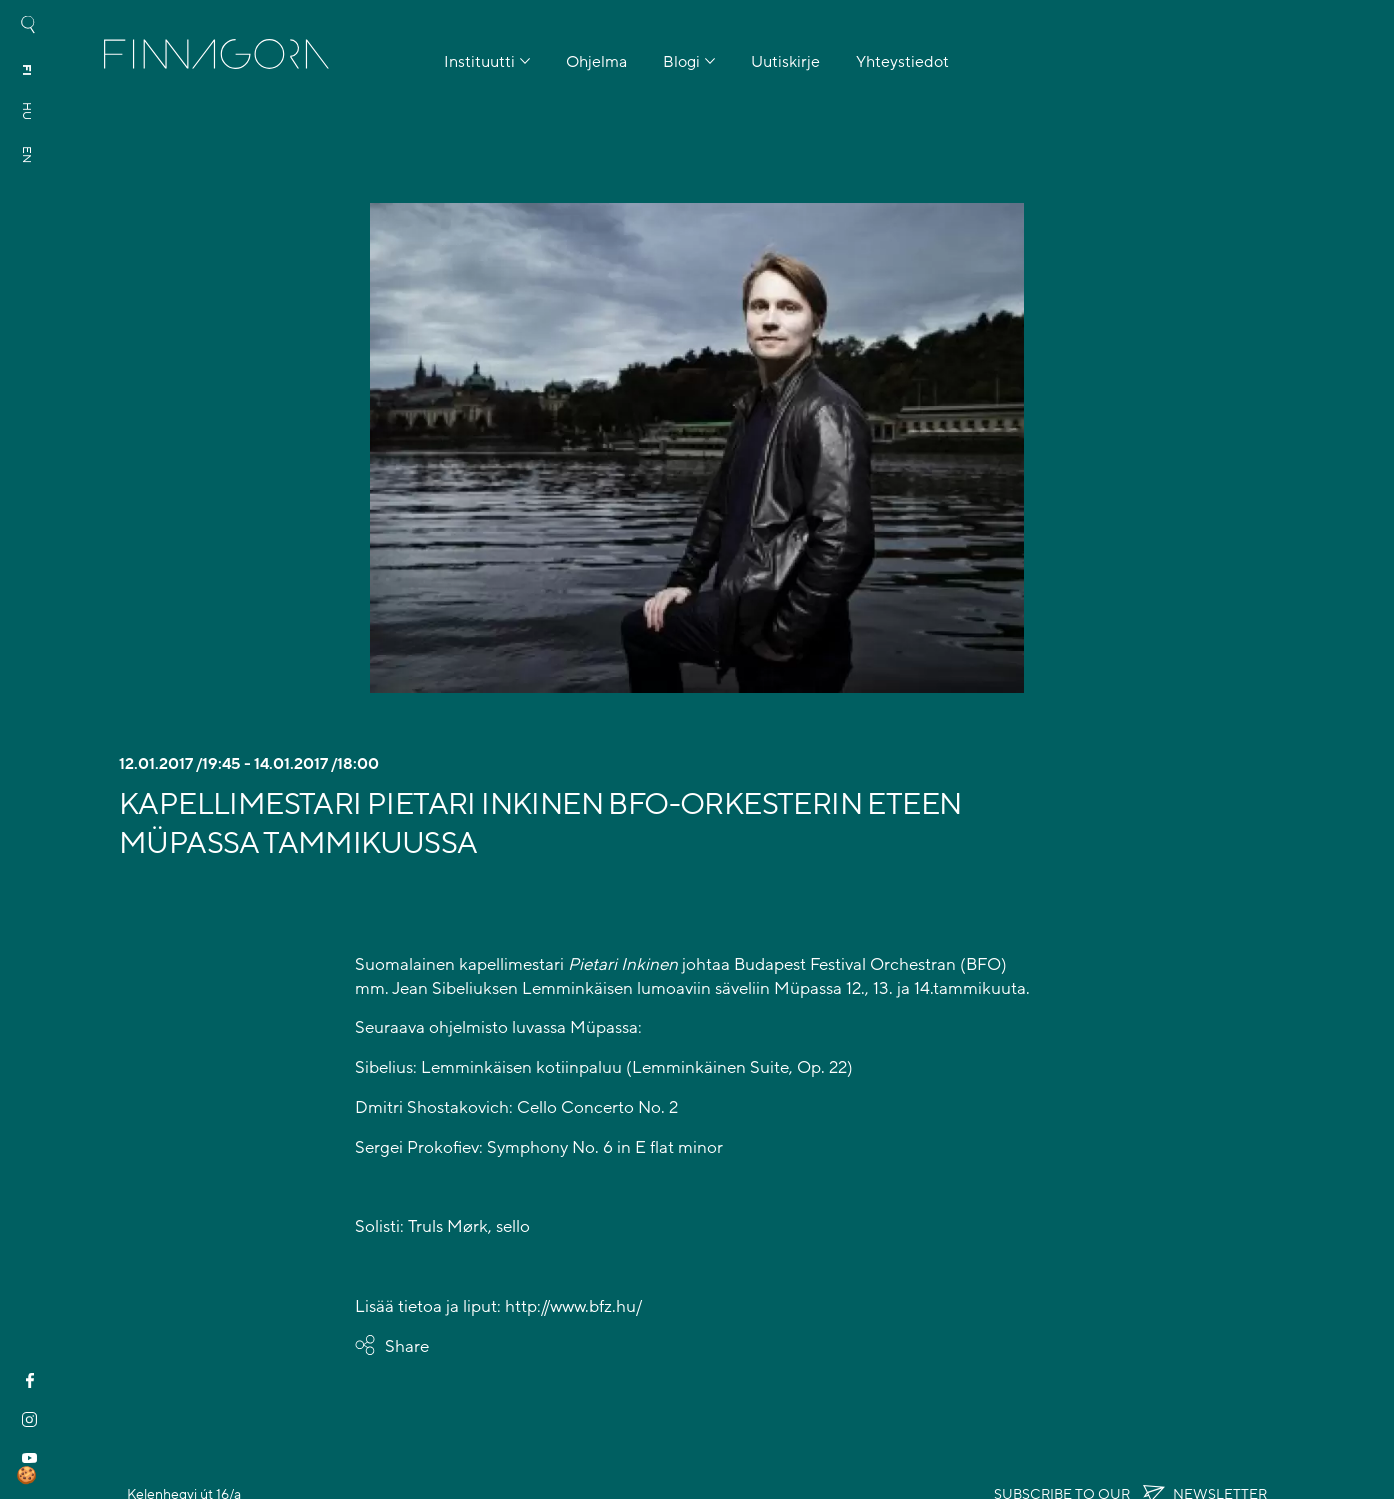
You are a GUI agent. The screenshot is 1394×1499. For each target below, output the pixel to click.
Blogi (681, 62)
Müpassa (808, 988)
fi (27, 70)
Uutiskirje (785, 62)
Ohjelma (596, 62)
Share (407, 1346)
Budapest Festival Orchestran (845, 964)
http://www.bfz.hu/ (573, 1306)
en (27, 154)
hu (27, 111)
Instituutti (479, 62)
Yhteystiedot (902, 62)
